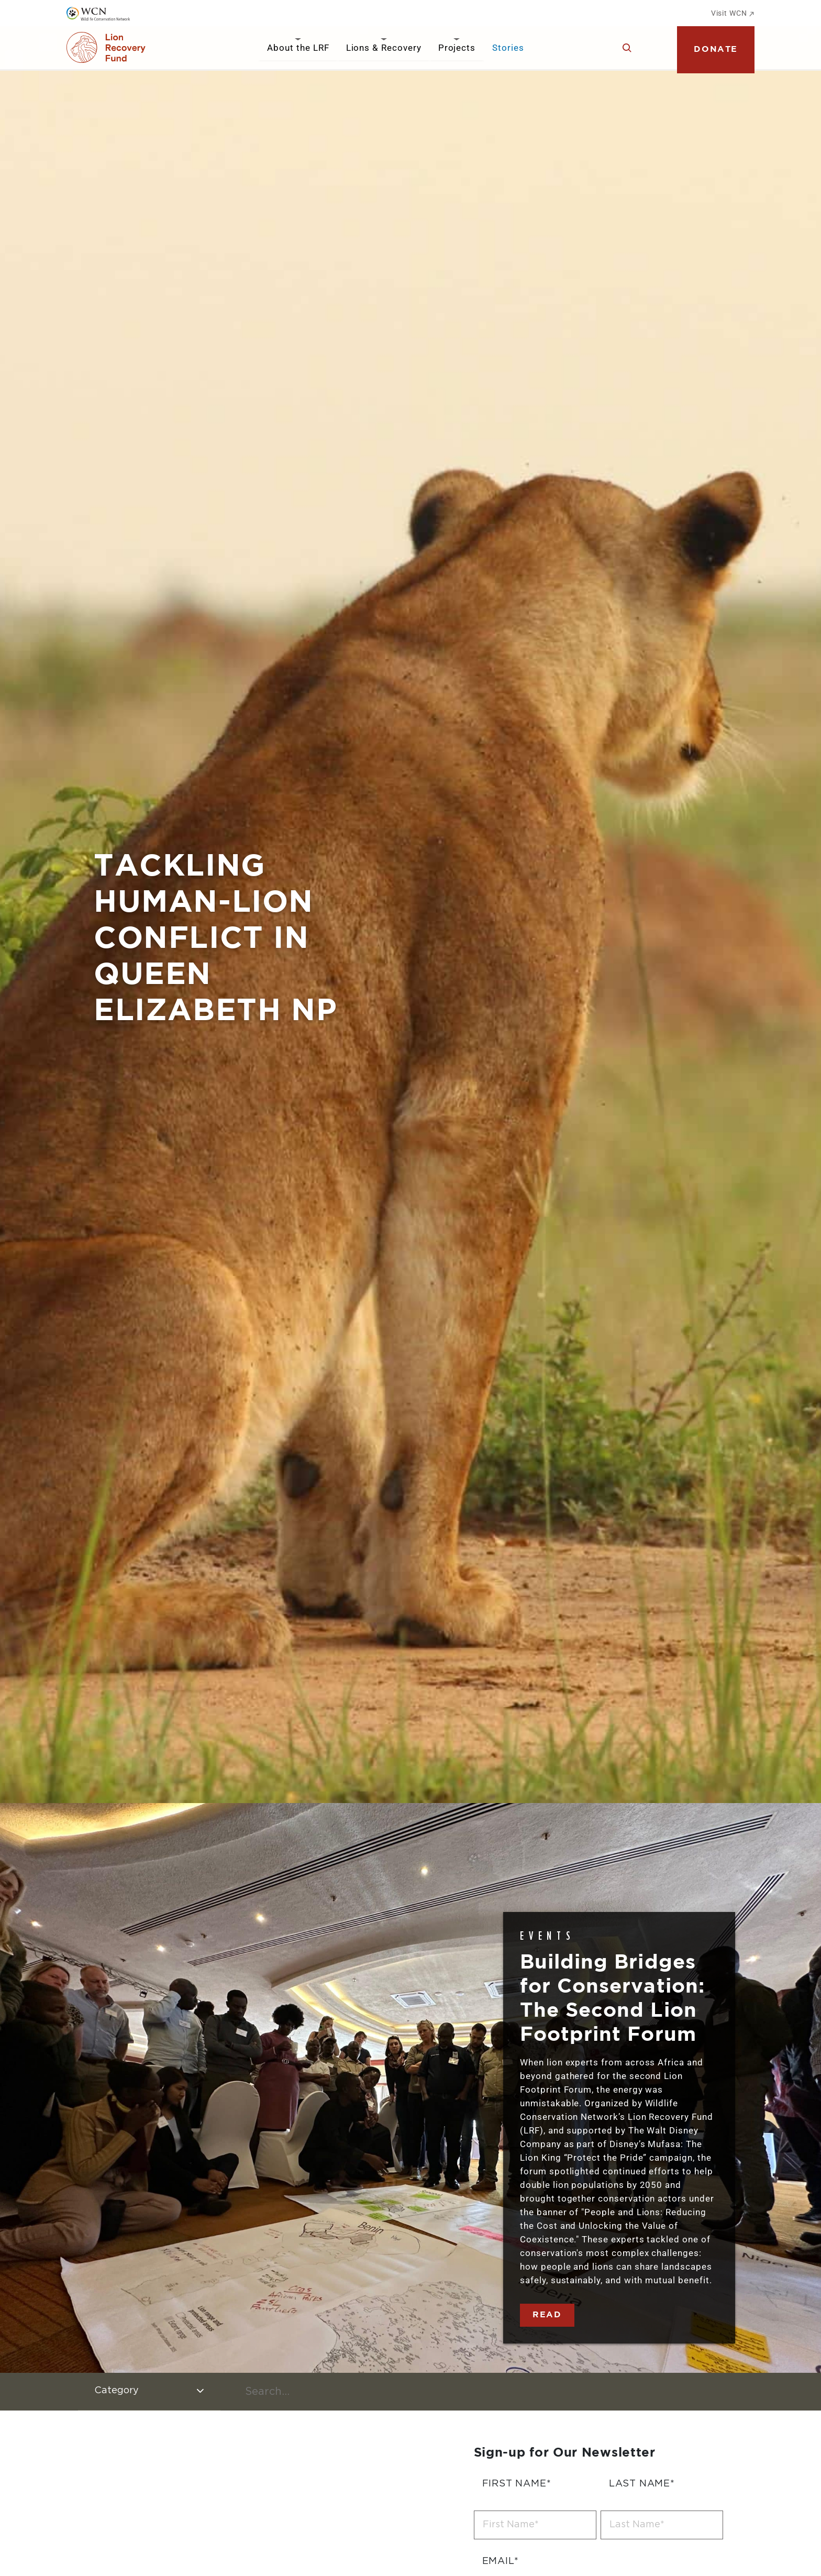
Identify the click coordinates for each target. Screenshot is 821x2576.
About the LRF (298, 47)
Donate (716, 49)
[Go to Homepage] (106, 47)
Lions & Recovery (383, 47)
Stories (508, 47)
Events (547, 1935)
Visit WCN (733, 13)
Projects (457, 47)
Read (546, 2315)
